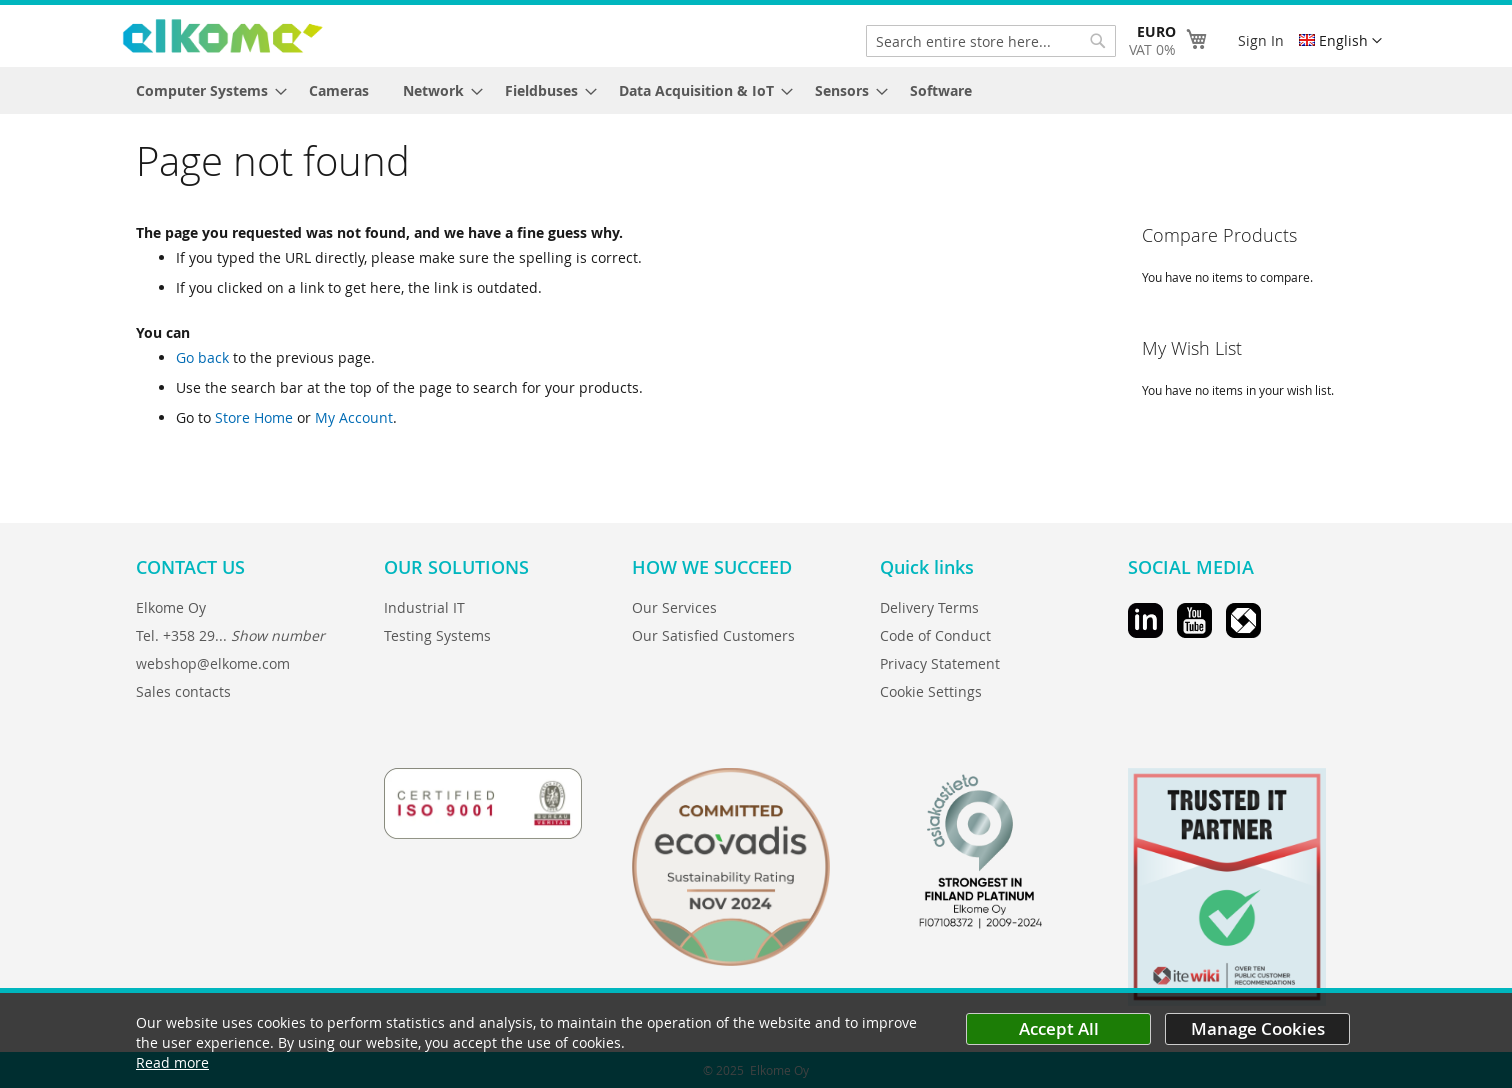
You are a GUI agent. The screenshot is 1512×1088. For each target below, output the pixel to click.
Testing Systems (437, 635)
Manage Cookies (1258, 1028)
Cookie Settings (931, 691)
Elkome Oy (171, 607)
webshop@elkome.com (213, 663)
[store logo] (223, 36)
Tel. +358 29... (230, 635)
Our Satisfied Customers (713, 635)
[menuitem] (205, 90)
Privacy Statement (940, 663)
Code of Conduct (935, 635)
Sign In (1261, 40)
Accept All (1059, 1028)
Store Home (254, 417)
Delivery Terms (929, 607)
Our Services (674, 607)
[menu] (756, 90)
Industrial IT (424, 607)
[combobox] (991, 41)
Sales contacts (183, 691)
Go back (202, 357)
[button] (1340, 41)
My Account (354, 417)
